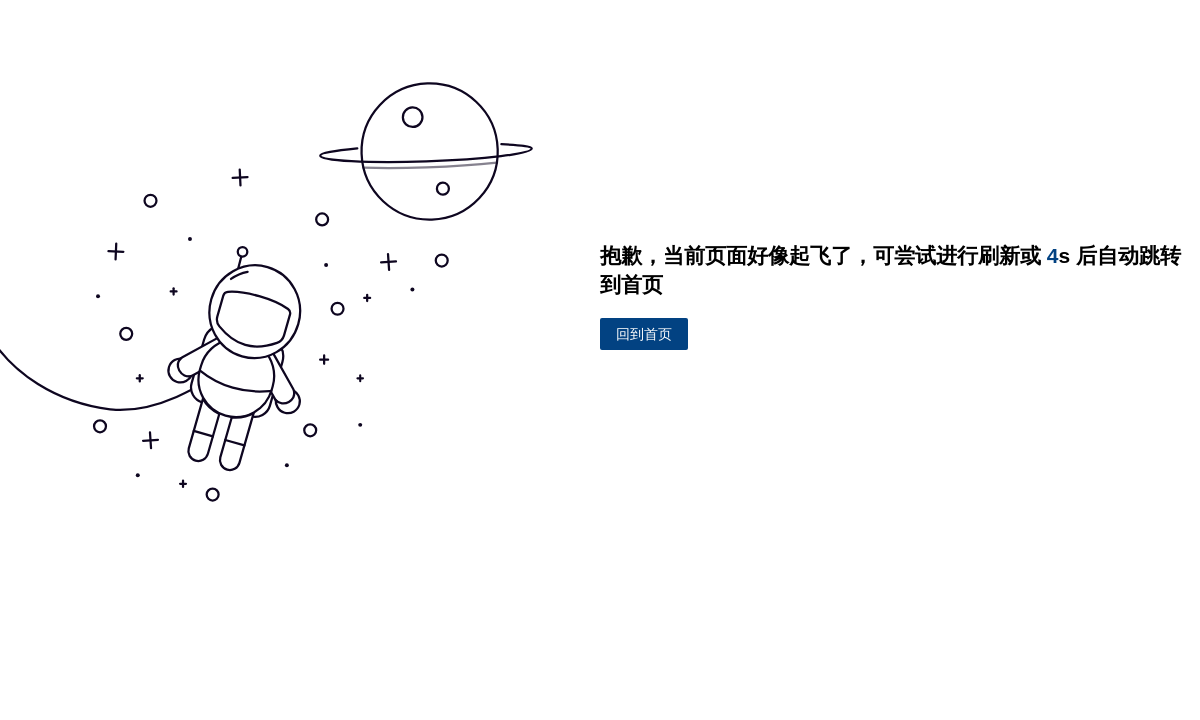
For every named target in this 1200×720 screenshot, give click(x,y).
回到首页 (644, 333)
